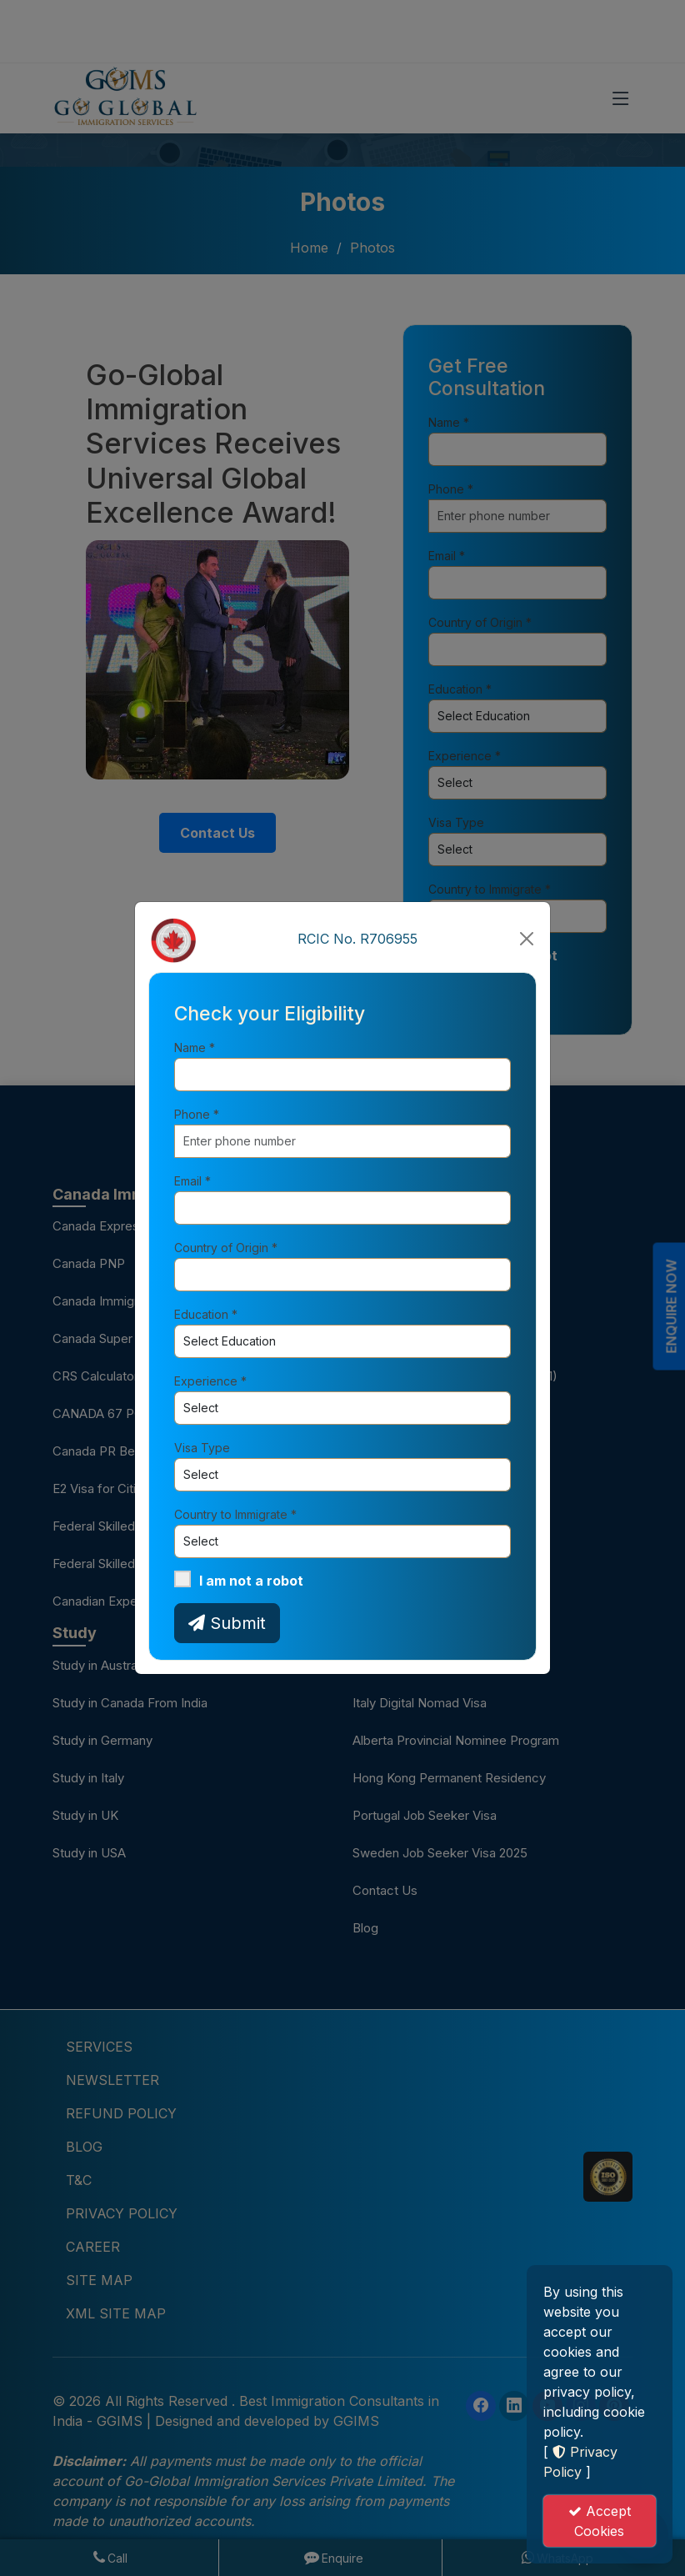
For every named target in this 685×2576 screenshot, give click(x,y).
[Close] (527, 939)
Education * (206, 1314)
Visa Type (202, 1448)
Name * (194, 1047)
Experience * (210, 1381)
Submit (227, 1623)
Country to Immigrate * (235, 1514)
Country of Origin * (226, 1247)
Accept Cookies (599, 2521)
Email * (192, 1181)
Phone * (196, 1114)
